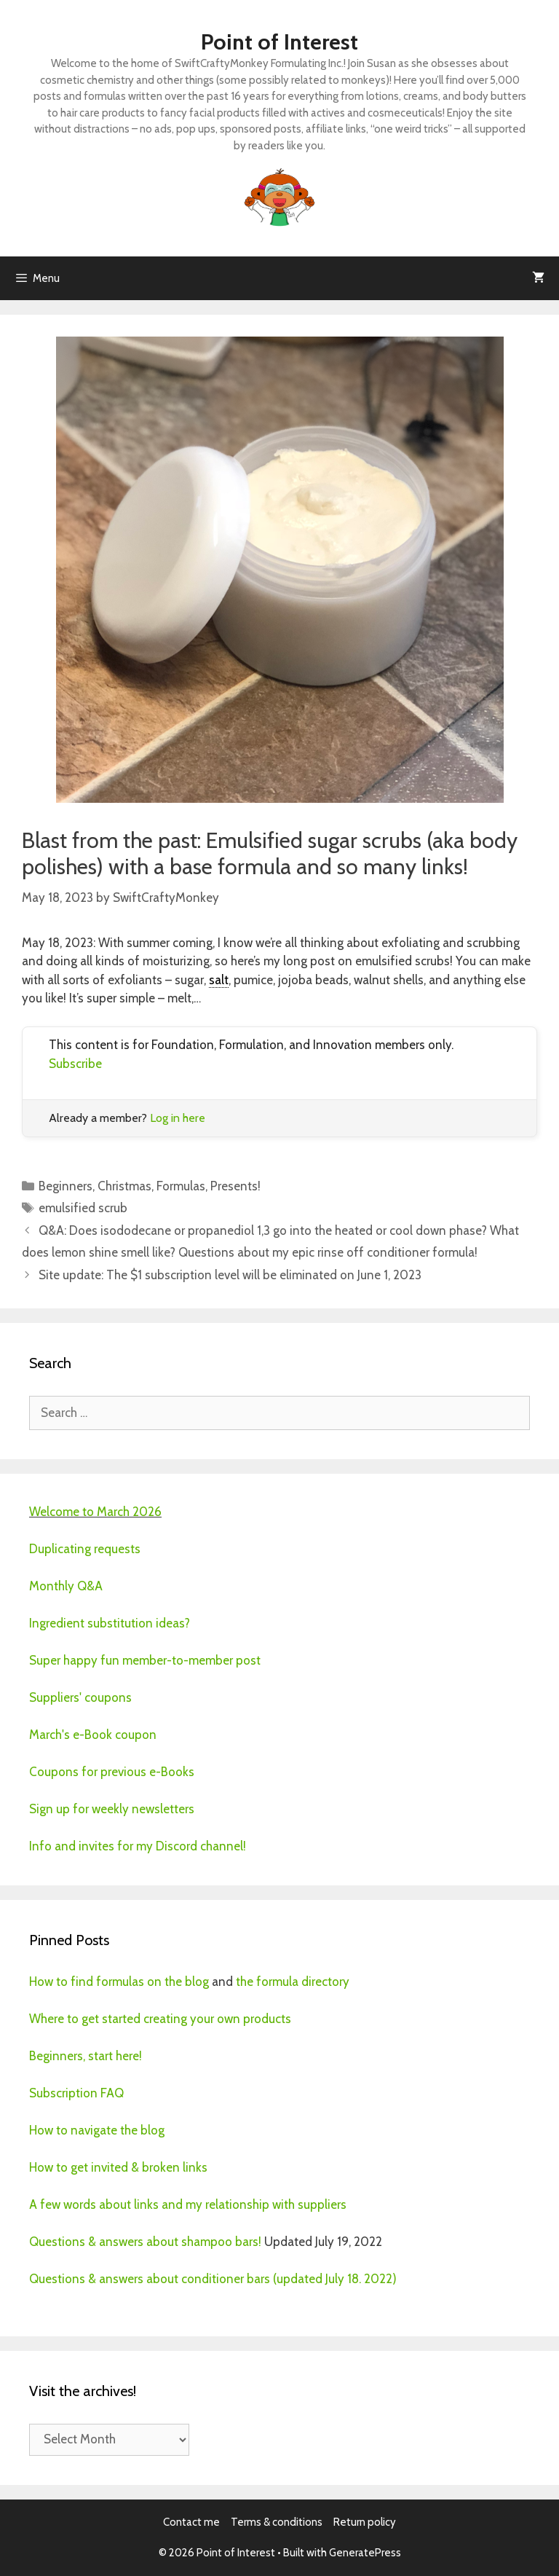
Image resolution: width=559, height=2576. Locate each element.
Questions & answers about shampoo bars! (145, 2241)
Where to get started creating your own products (160, 2018)
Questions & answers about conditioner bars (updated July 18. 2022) (213, 2278)
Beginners (65, 1186)
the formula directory (292, 1981)
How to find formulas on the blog (119, 1981)
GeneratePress (365, 2552)
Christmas (124, 1186)
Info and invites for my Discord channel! (137, 1846)
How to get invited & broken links (118, 2167)
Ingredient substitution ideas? (109, 1623)
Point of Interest (279, 41)
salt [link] (219, 980)
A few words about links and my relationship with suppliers (187, 2204)
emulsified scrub (83, 1208)
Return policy (364, 2522)
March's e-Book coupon (92, 1734)
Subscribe (75, 1063)
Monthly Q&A (66, 1586)
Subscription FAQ (76, 2093)
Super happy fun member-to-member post (145, 1660)
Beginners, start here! (85, 2056)
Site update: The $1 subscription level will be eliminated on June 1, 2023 (230, 1275)
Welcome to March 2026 (95, 1511)
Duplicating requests (84, 1549)
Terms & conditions (276, 2522)
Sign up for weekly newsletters (111, 1809)
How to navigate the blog (96, 2130)
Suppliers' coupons (80, 1697)
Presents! (235, 1186)
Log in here (177, 1118)
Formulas (180, 1186)
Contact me (191, 2522)
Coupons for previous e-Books (111, 1771)
